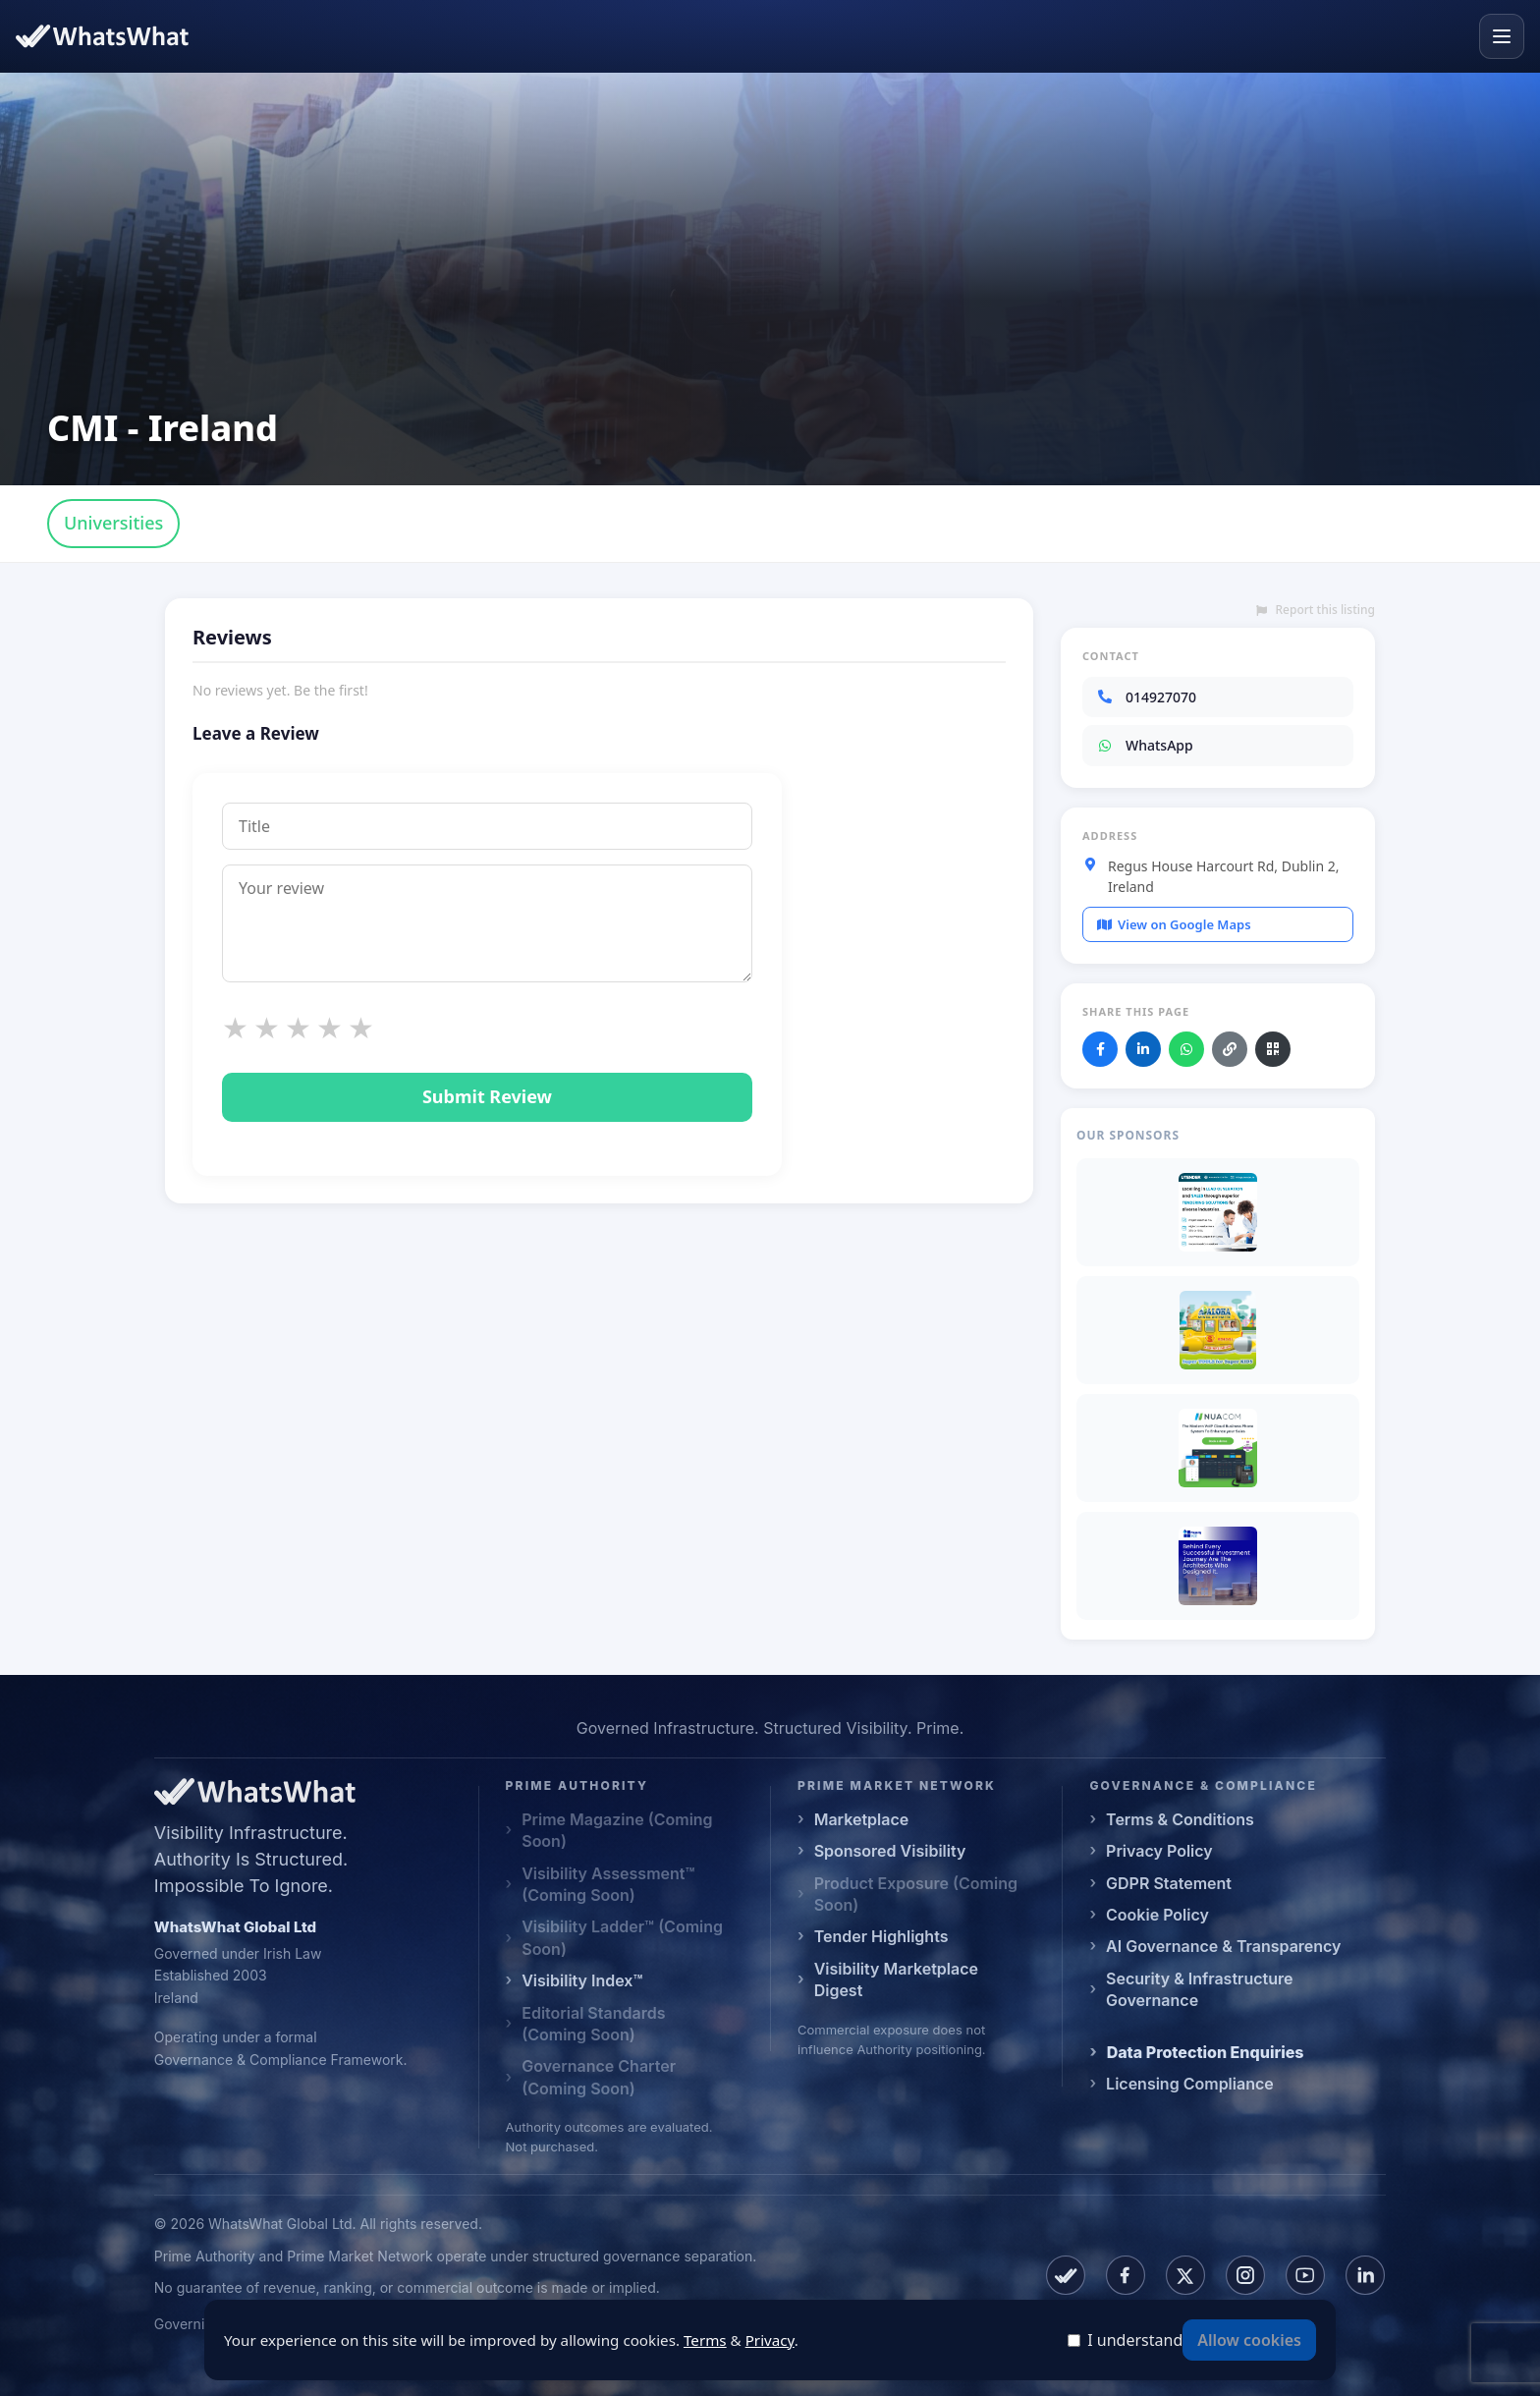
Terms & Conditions (1180, 1819)
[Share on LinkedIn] (1143, 1049)
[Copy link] (1229, 1049)
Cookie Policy (1157, 1914)
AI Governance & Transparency (1223, 1946)
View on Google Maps (1174, 924)
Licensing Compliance (1190, 2083)
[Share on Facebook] (1100, 1049)
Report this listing (1315, 610)
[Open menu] (1501, 36)
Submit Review (487, 1096)
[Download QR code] (1273, 1049)
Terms (705, 2340)
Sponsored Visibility (890, 1851)
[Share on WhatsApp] (1186, 1049)
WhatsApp (1144, 745)
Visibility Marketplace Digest (896, 1979)
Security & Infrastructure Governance (1199, 1989)
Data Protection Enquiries (1205, 2052)
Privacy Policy (1159, 1851)
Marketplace (861, 1819)
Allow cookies (1249, 2340)
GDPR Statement (1169, 1883)
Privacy (770, 2340)
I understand (1134, 2340)
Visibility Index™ (582, 1980)
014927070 (1146, 697)
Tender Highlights (881, 1936)
